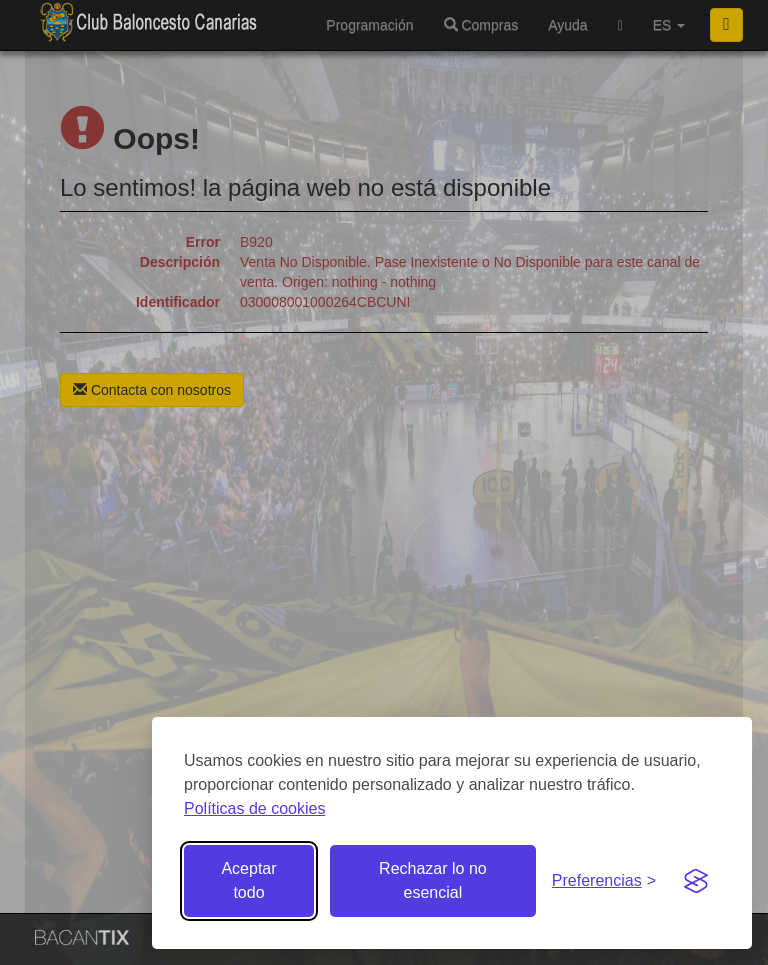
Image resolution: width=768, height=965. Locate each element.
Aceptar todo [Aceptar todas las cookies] (248, 880)
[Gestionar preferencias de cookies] (604, 881)
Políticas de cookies (254, 808)
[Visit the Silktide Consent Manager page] (696, 881)
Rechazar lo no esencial (433, 880)
